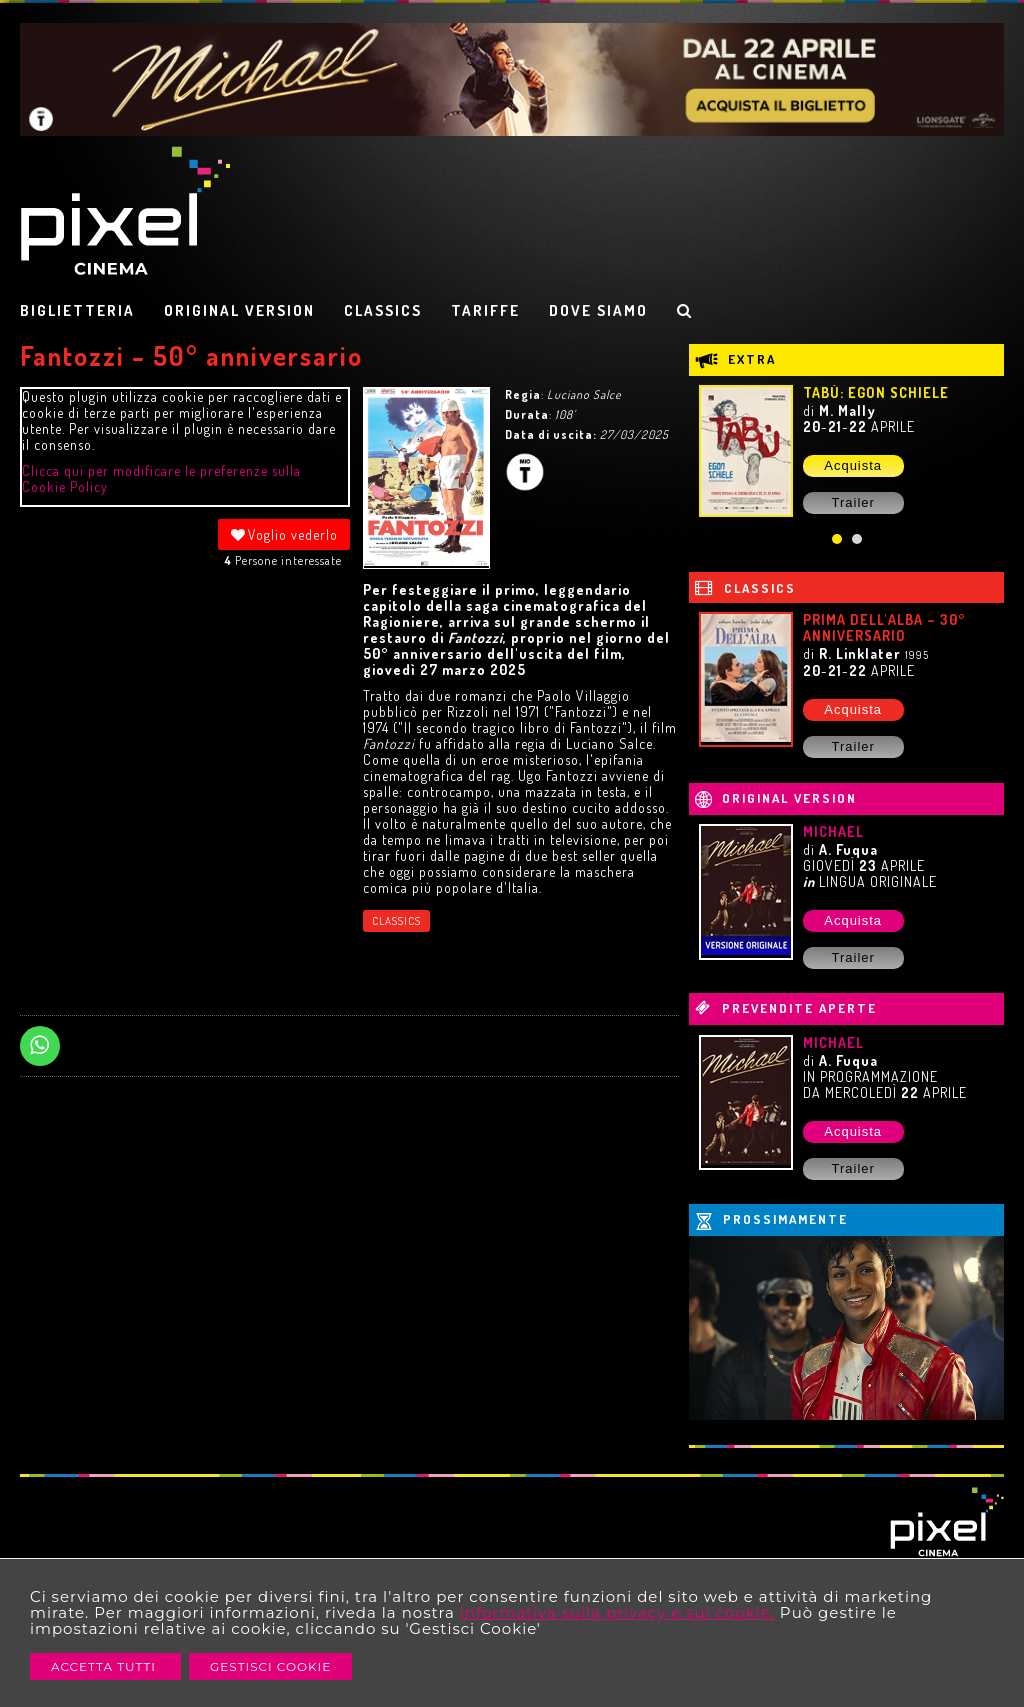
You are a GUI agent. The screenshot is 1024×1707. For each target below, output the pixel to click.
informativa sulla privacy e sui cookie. (617, 1612)
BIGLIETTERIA (77, 310)
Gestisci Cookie (270, 1666)
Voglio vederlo (284, 534)
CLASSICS (383, 310)
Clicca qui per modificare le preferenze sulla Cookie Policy (161, 478)
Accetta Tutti (105, 1666)
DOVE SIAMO (598, 310)
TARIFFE (485, 310)
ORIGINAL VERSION (239, 310)
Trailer (852, 502)
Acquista (853, 465)
